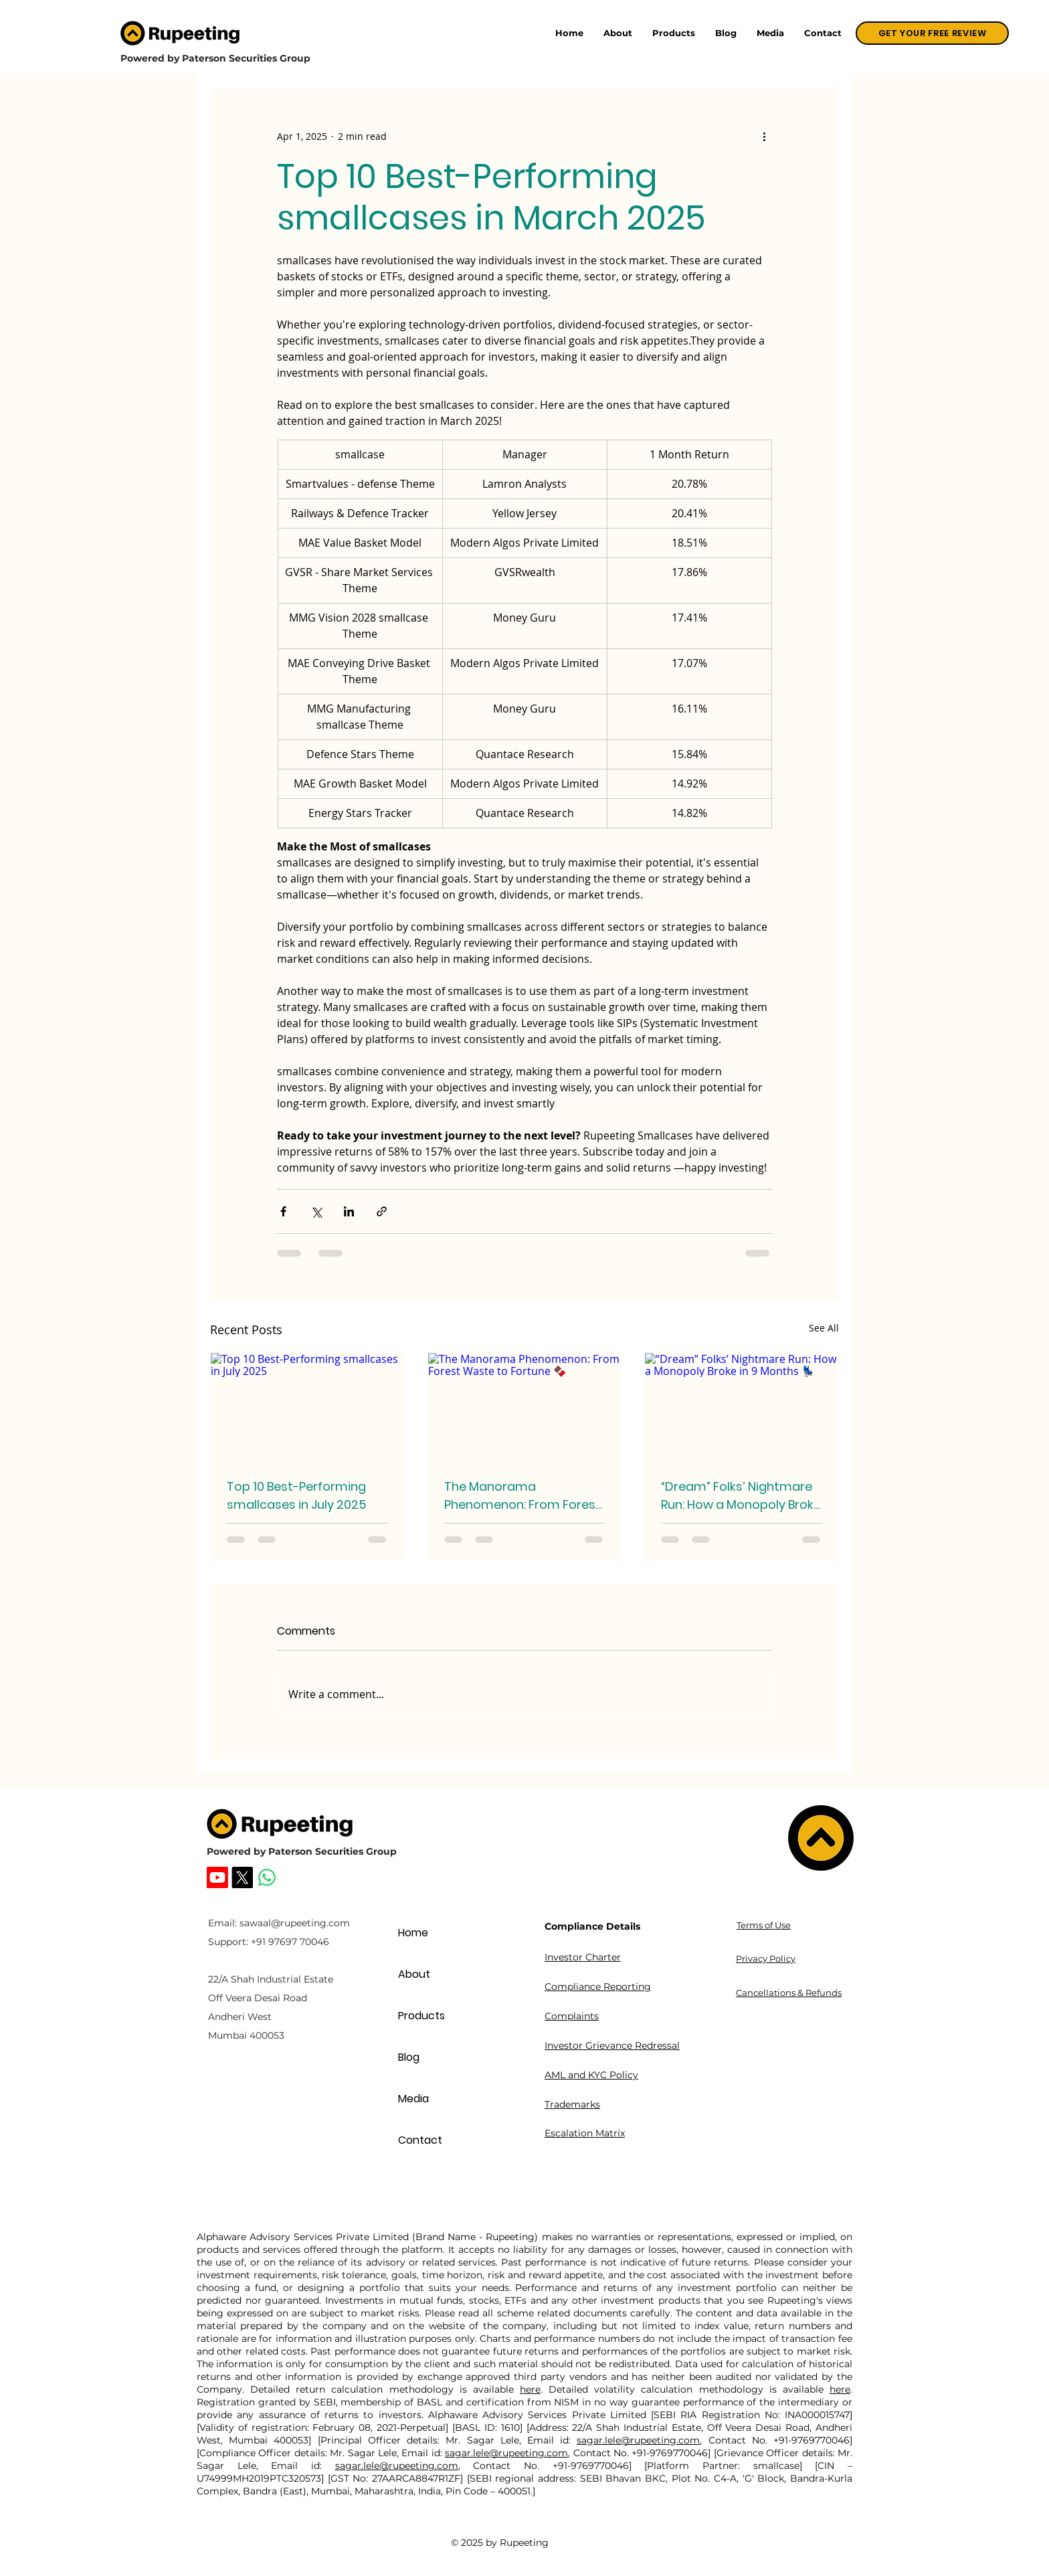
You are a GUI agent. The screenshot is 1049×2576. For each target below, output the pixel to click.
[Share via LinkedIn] (349, 1211)
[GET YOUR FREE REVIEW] (932, 33)
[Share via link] (381, 1211)
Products (421, 2015)
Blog (408, 2057)
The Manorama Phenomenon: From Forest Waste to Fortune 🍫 (522, 1495)
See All (824, 1327)
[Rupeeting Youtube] (217, 1877)
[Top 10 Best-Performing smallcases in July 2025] (307, 1407)
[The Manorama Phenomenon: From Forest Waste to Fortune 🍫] (525, 1407)
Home (413, 1932)
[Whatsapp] (267, 1877)
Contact (420, 2140)
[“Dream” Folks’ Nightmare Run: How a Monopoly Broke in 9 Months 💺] (741, 1407)
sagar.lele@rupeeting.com (638, 2440)
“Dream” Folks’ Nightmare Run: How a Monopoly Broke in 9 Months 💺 (741, 1495)
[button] (673, 33)
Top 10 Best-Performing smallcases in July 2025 (297, 1495)
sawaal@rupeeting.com (295, 1923)
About (414, 1974)
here (530, 2389)
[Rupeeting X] (242, 1877)
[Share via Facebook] (283, 1211)
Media (413, 2098)
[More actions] (764, 136)
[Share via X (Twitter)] (316, 1211)
